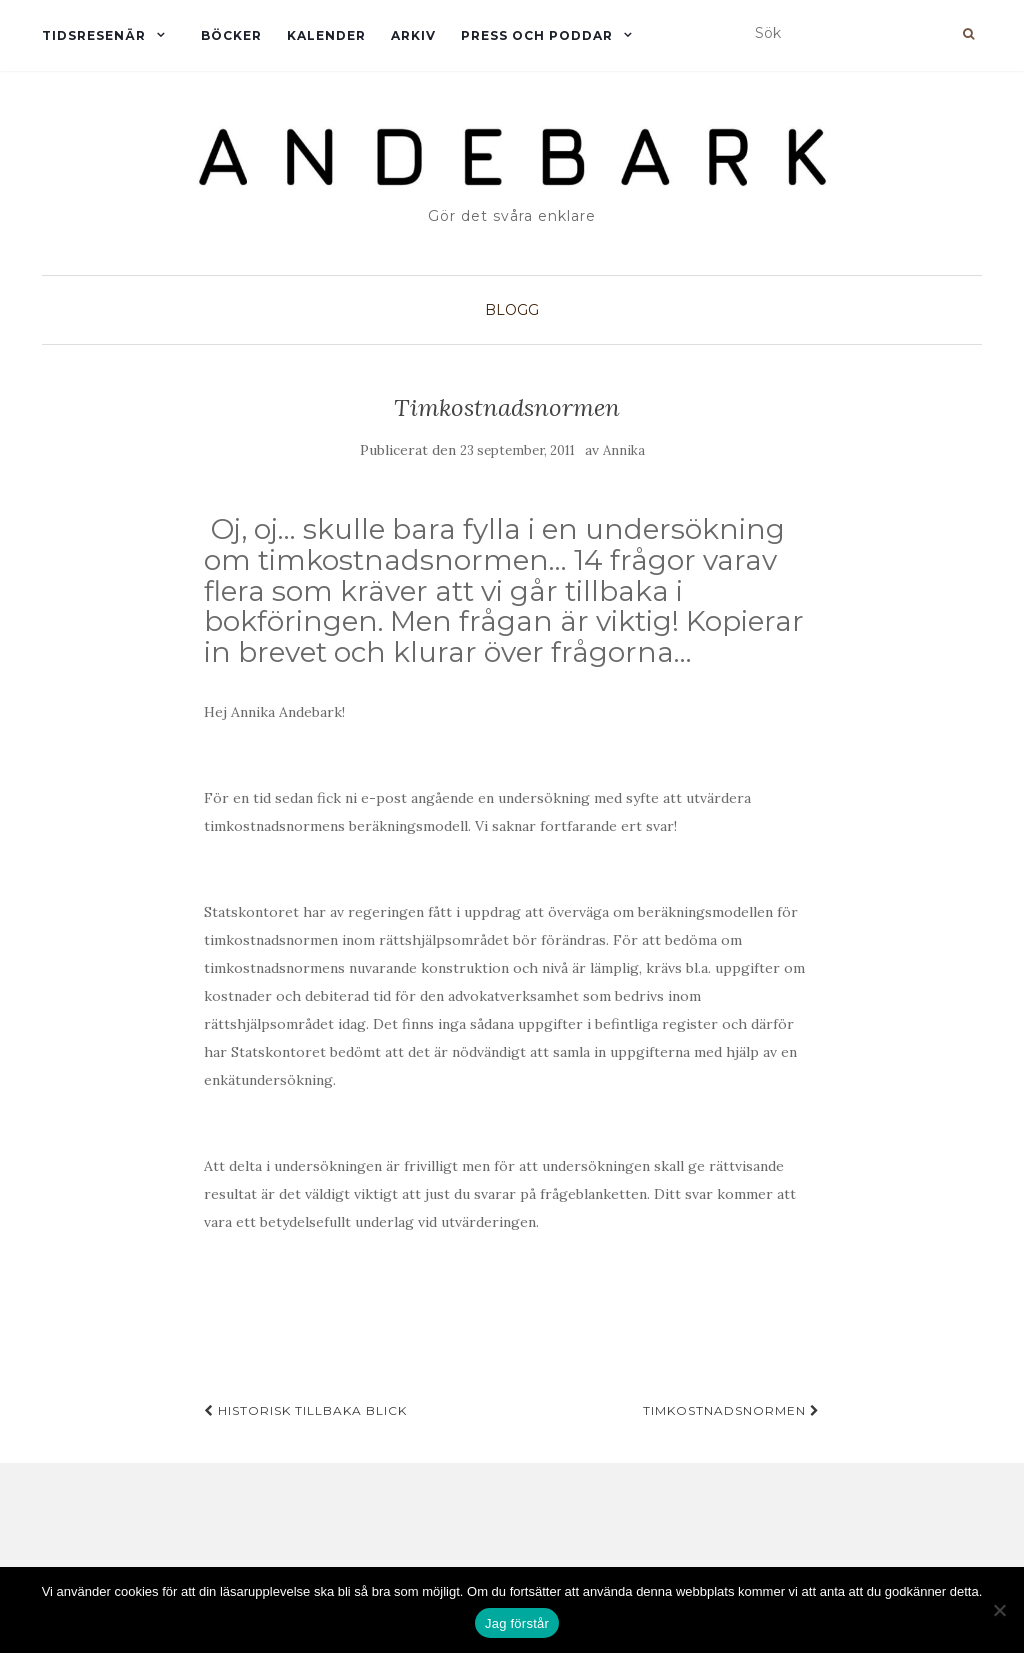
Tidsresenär (94, 35)
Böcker (231, 35)
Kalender (326, 35)
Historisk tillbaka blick (305, 1410)
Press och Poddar (537, 35)
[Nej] (999, 1610)
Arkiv (413, 35)
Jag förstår (517, 1623)
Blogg (512, 310)
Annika (624, 450)
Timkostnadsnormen (731, 1410)
